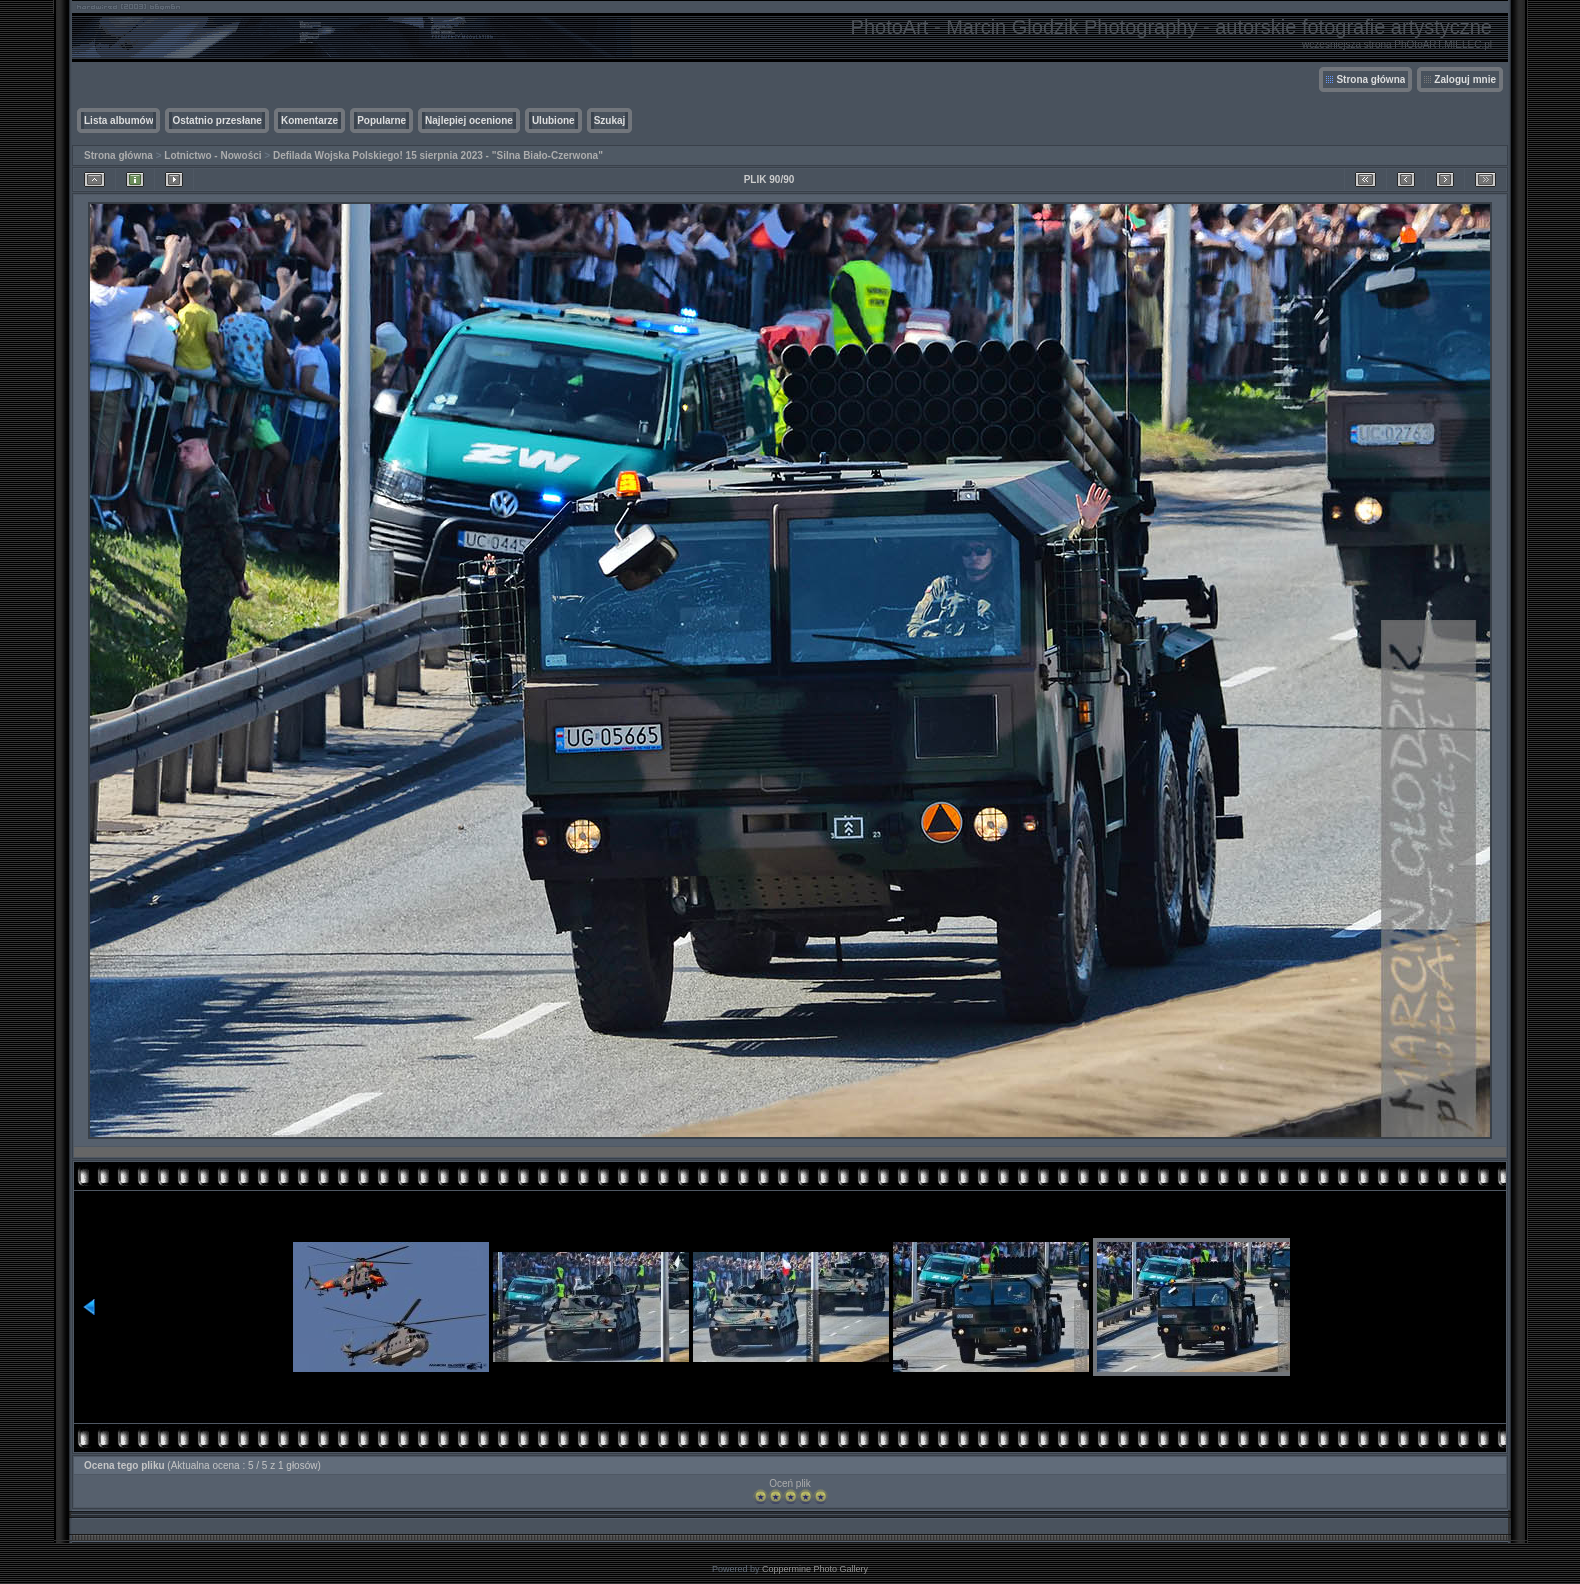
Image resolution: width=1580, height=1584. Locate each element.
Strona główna (1370, 79)
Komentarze (309, 120)
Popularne (381, 120)
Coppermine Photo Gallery (815, 1569)
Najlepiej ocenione (469, 120)
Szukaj (610, 120)
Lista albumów (118, 120)
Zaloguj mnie (1465, 79)
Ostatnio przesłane (216, 120)
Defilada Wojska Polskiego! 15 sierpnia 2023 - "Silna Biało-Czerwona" (438, 155)
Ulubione (553, 120)
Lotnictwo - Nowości (212, 155)
